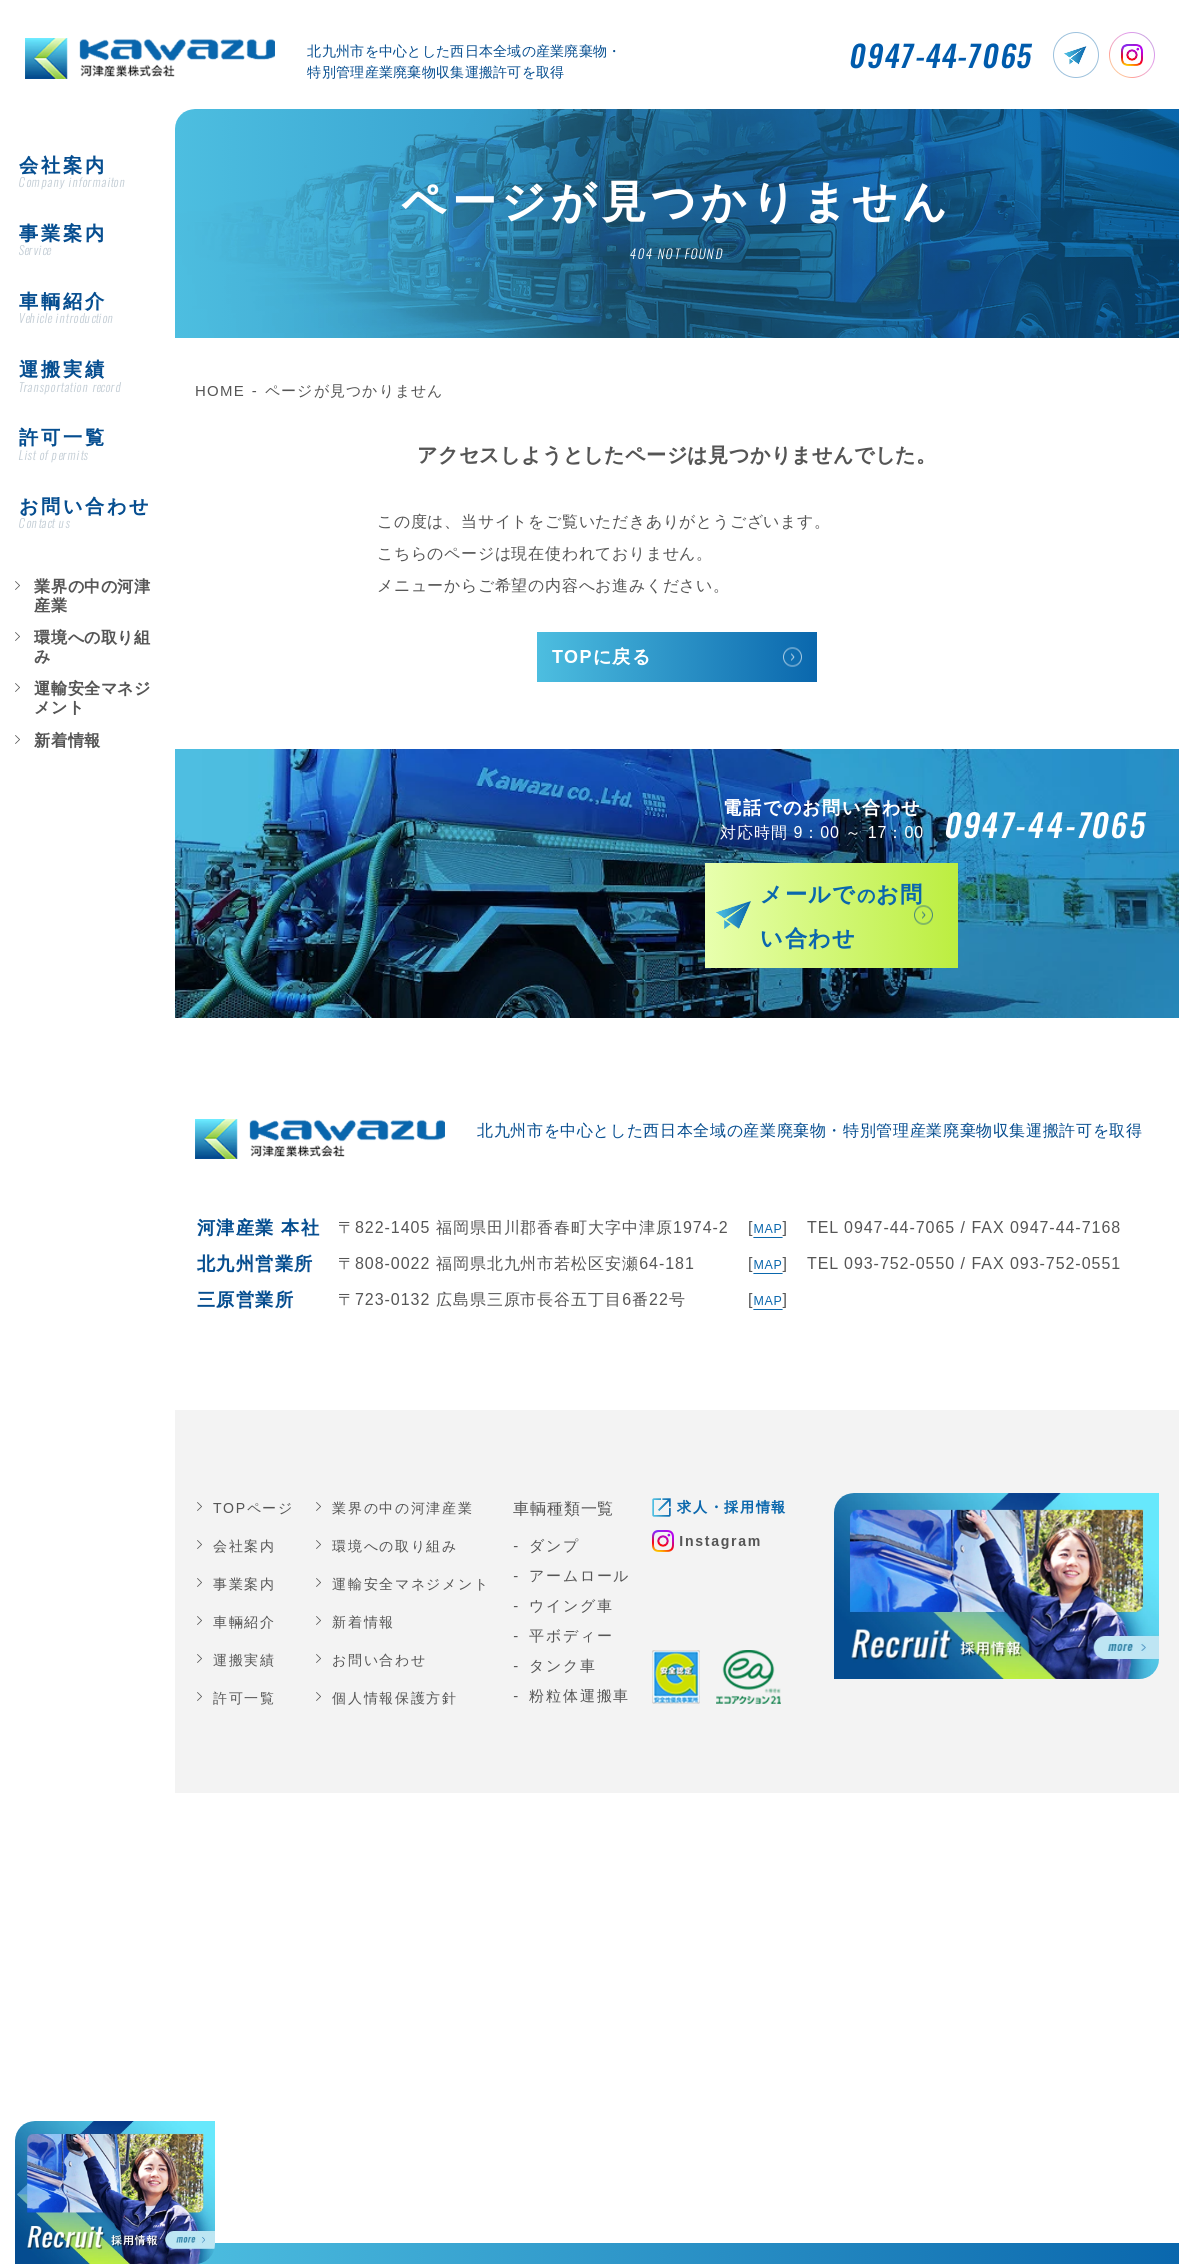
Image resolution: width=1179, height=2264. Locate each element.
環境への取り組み (77, 541)
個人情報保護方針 (404, 1662)
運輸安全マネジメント (89, 574)
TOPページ (256, 1472)
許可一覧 (246, 1662)
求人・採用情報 (756, 1472)
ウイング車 (588, 1570)
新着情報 (53, 607)
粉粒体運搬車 (596, 1660)
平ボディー (588, 1600)
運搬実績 (246, 1624)
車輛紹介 (246, 1586)
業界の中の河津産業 (83, 508)
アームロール (596, 1540)
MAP (764, 1192)
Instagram (744, 1509)
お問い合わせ (387, 1624)
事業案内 (246, 1548)
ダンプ (571, 1510)
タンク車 (579, 1630)
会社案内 (246, 1510)
